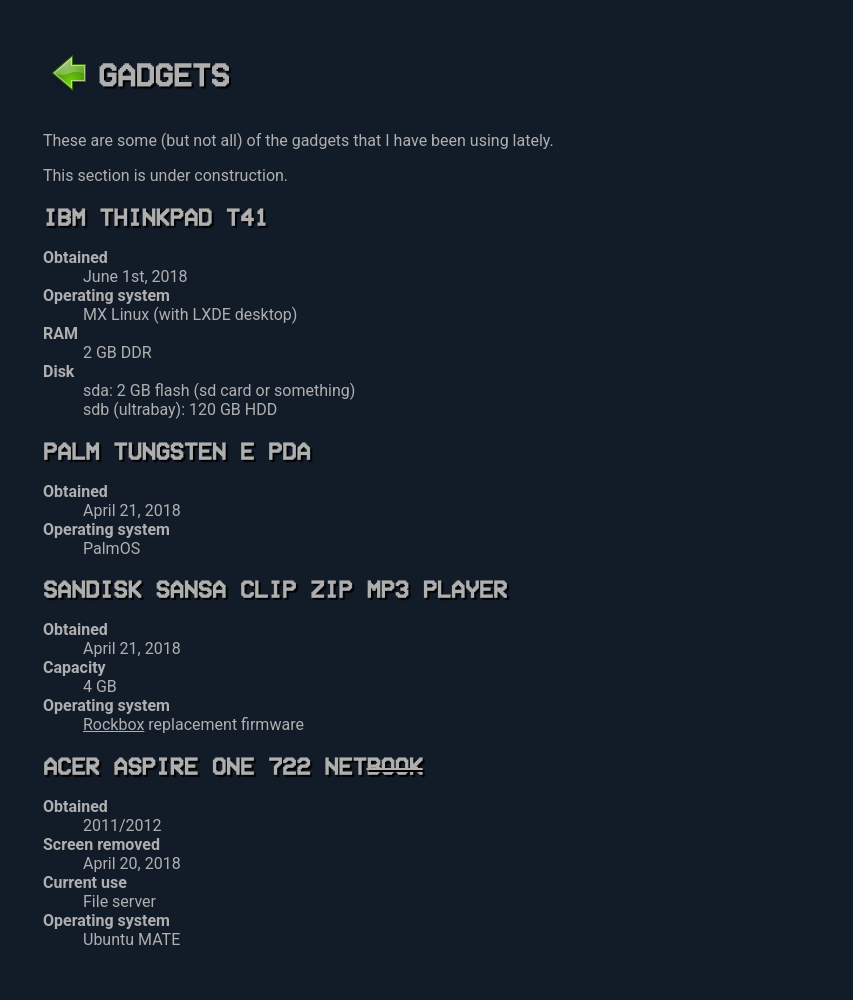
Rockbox (113, 724)
